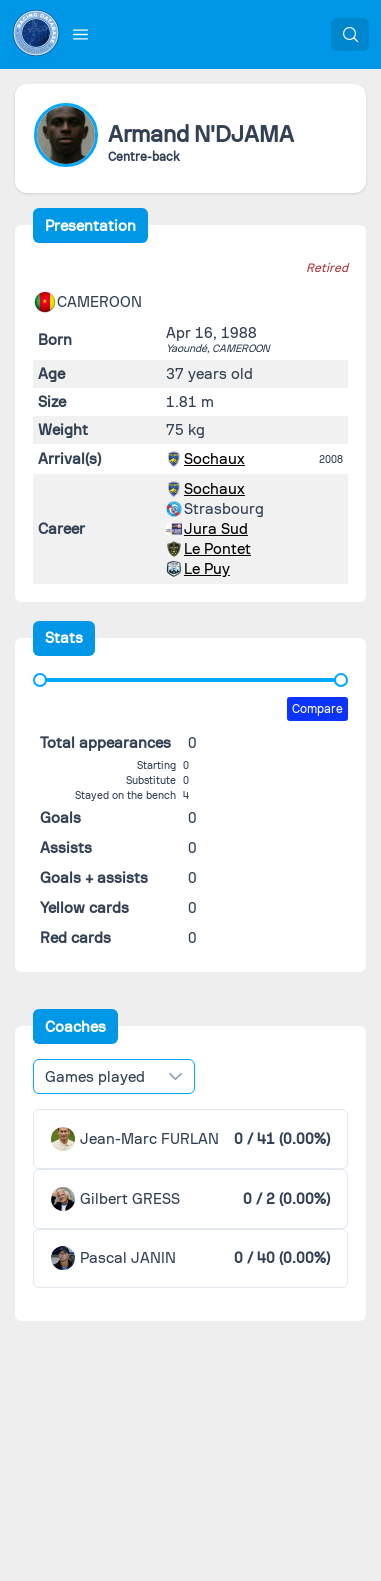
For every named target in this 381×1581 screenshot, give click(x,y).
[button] (81, 34)
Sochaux (214, 459)
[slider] (40, 680)
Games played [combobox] (95, 1077)
